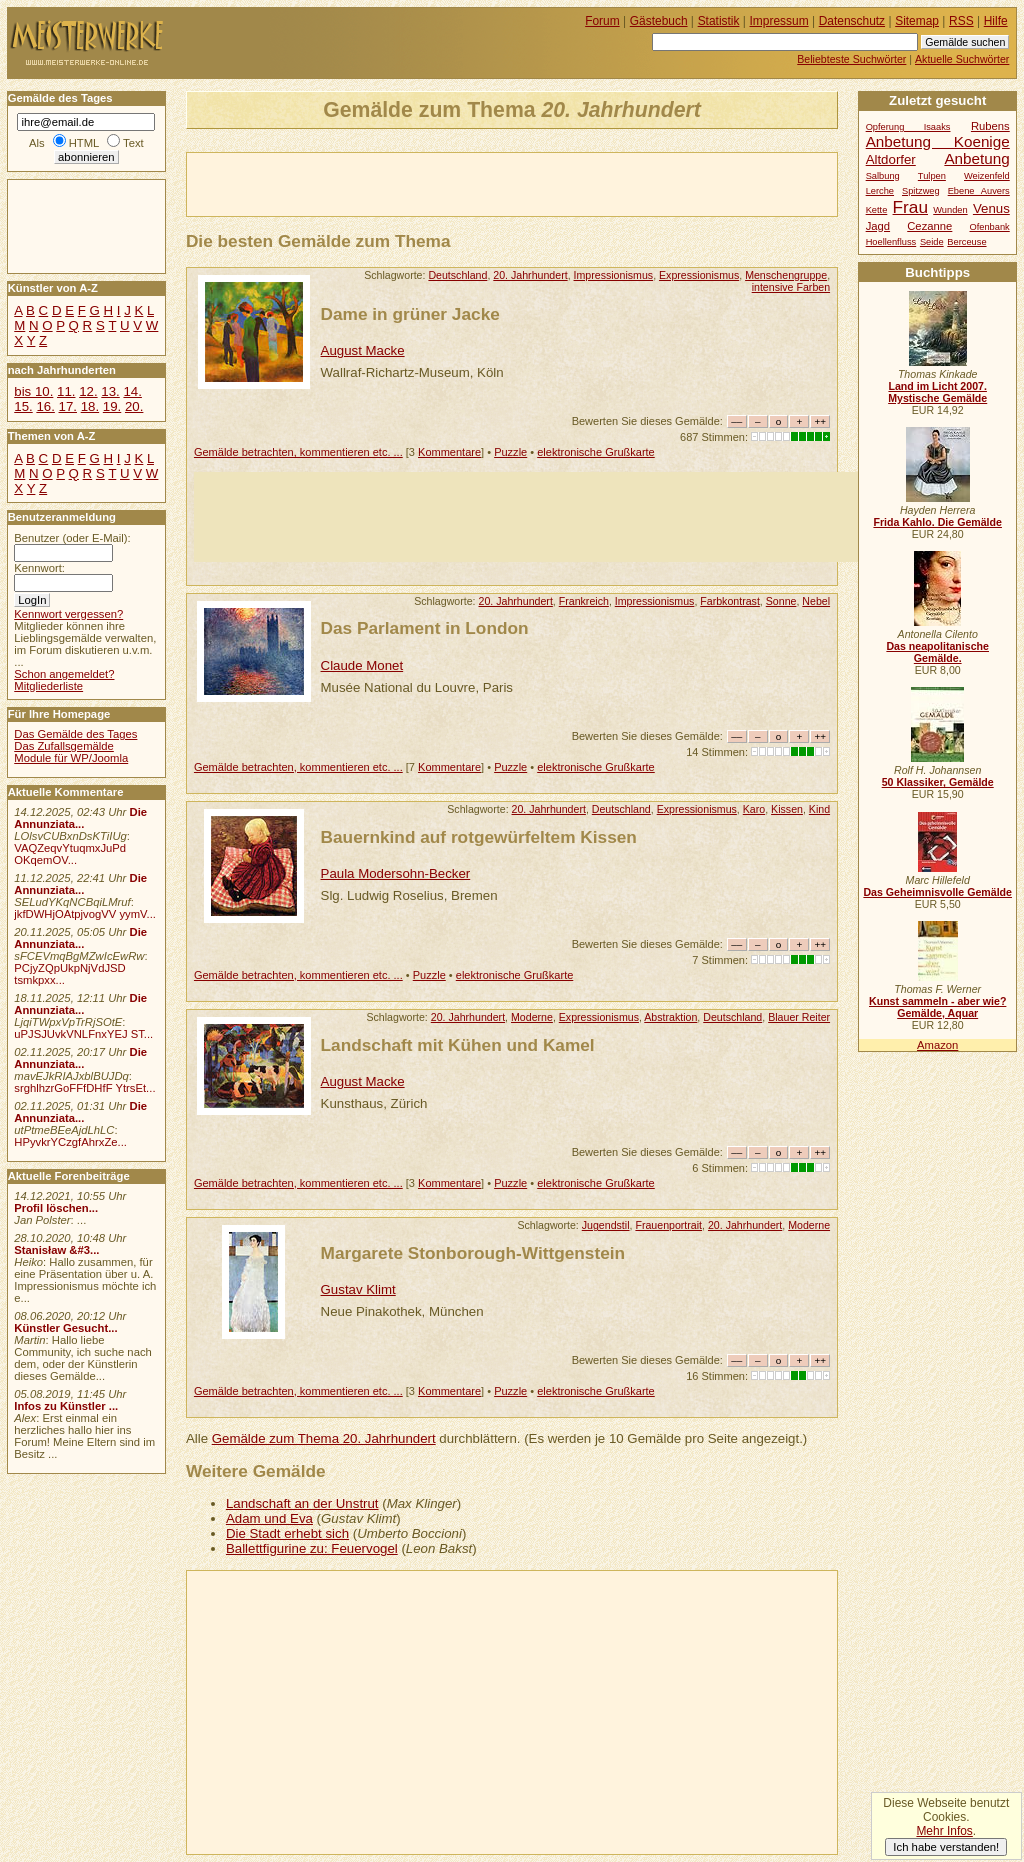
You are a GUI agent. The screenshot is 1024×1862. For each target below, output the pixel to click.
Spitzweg (921, 191)
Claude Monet (362, 665)
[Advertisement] (421, 183)
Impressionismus (614, 275)
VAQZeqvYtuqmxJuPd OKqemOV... (70, 854)
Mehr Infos (944, 1831)
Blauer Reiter (799, 1017)
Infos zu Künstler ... (66, 1406)
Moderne (532, 1017)
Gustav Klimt (358, 1289)
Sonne (781, 601)
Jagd (878, 226)
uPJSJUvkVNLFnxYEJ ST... (83, 1034)
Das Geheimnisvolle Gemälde (937, 892)
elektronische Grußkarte (596, 452)
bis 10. (33, 391)
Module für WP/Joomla (71, 758)
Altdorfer (891, 159)
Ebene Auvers (979, 191)
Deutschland (457, 275)
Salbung (883, 176)
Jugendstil (606, 1225)
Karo (754, 809)
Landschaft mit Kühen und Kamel (458, 1045)
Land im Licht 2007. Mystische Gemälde (937, 392)
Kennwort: (39, 568)
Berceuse (966, 242)
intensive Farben (791, 287)
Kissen (787, 809)
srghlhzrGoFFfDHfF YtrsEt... (84, 1088)
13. (110, 391)
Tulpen (932, 176)
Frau (910, 207)
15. (23, 406)
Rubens (990, 126)
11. (66, 391)
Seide (932, 242)
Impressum (779, 21)
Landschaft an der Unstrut (302, 1503)
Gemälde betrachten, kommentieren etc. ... (298, 452)
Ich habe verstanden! (946, 1847)
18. (90, 406)
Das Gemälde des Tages (75, 734)
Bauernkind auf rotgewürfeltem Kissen (479, 837)
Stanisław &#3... (56, 1250)
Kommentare (449, 452)
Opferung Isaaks (908, 127)
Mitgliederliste (48, 686)
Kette (877, 210)
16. (45, 406)
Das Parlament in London (425, 628)
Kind (819, 809)
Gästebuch (659, 21)
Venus (991, 208)
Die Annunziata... (80, 818)
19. (112, 406)
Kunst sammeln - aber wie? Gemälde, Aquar (937, 1007)
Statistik (719, 21)
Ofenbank (990, 227)
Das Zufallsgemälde (64, 746)
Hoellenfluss (891, 242)
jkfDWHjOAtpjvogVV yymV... (85, 914)
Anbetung (976, 158)
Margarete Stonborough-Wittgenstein (473, 1253)
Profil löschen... (56, 1208)
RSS (961, 21)
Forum (602, 21)
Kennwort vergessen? (68, 614)
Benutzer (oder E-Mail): (72, 538)
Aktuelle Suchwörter (962, 59)
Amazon (937, 1045)
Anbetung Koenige (938, 141)
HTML (84, 143)
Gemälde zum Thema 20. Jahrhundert (324, 1438)
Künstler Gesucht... (65, 1328)
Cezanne (929, 226)
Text (133, 143)
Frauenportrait (668, 1225)
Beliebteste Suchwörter (851, 59)
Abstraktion (670, 1017)
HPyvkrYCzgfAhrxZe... (70, 1142)
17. (68, 406)
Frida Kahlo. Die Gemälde (937, 522)
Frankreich (584, 601)
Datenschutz (852, 21)
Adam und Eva (269, 1518)
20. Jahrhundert (530, 275)
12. (88, 391)
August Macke (363, 350)
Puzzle (510, 452)
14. (132, 391)
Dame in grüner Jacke (410, 314)
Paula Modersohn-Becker (396, 873)
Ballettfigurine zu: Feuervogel (312, 1548)
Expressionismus (699, 275)
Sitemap (917, 21)
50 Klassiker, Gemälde (938, 782)
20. (134, 406)
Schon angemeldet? (64, 674)
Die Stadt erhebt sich (287, 1533)
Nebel (816, 601)
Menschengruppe (786, 275)
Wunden (950, 210)
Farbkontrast (730, 601)
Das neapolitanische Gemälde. (937, 652)
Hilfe (996, 21)
